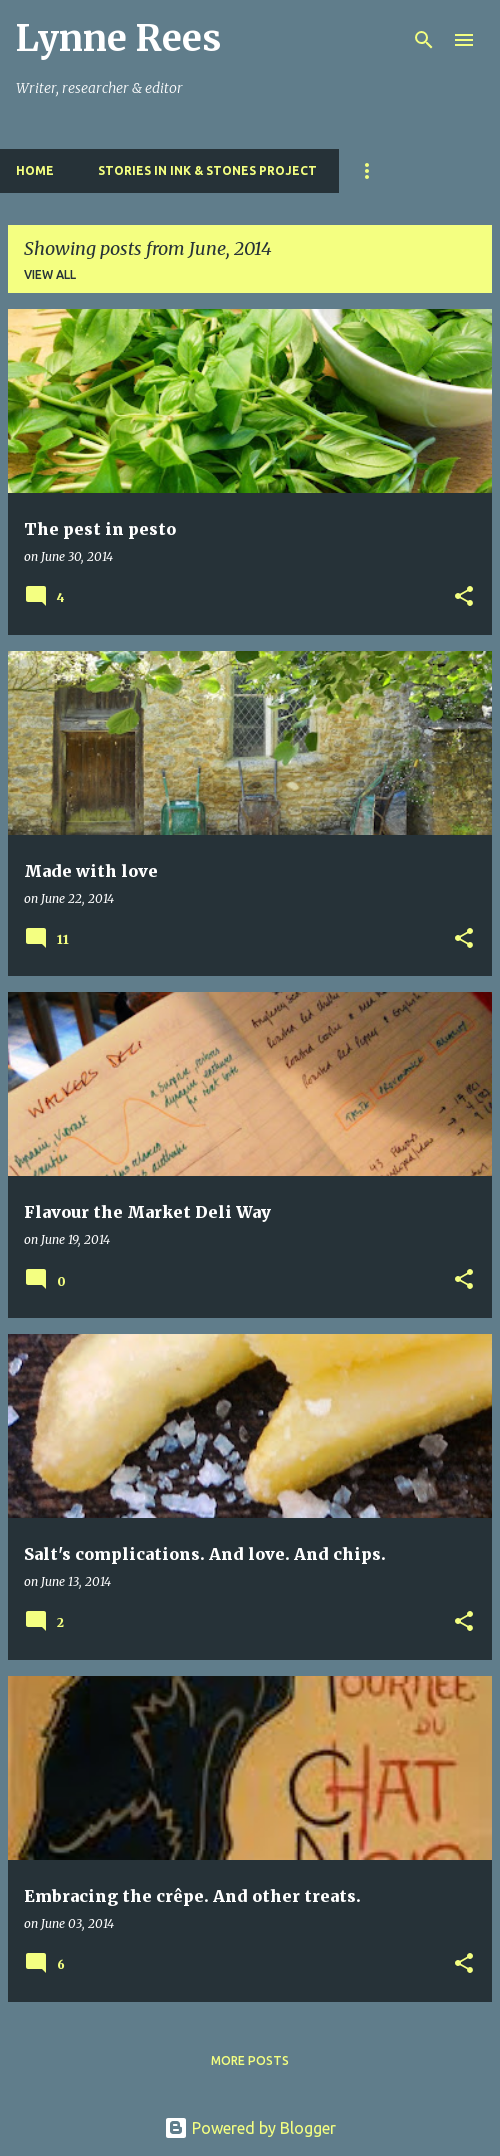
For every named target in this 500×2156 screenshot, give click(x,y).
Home (35, 170)
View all (50, 274)
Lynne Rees (118, 38)
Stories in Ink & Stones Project (207, 170)
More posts (250, 2060)
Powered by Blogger (250, 2128)
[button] (464, 597)
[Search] (424, 40)
